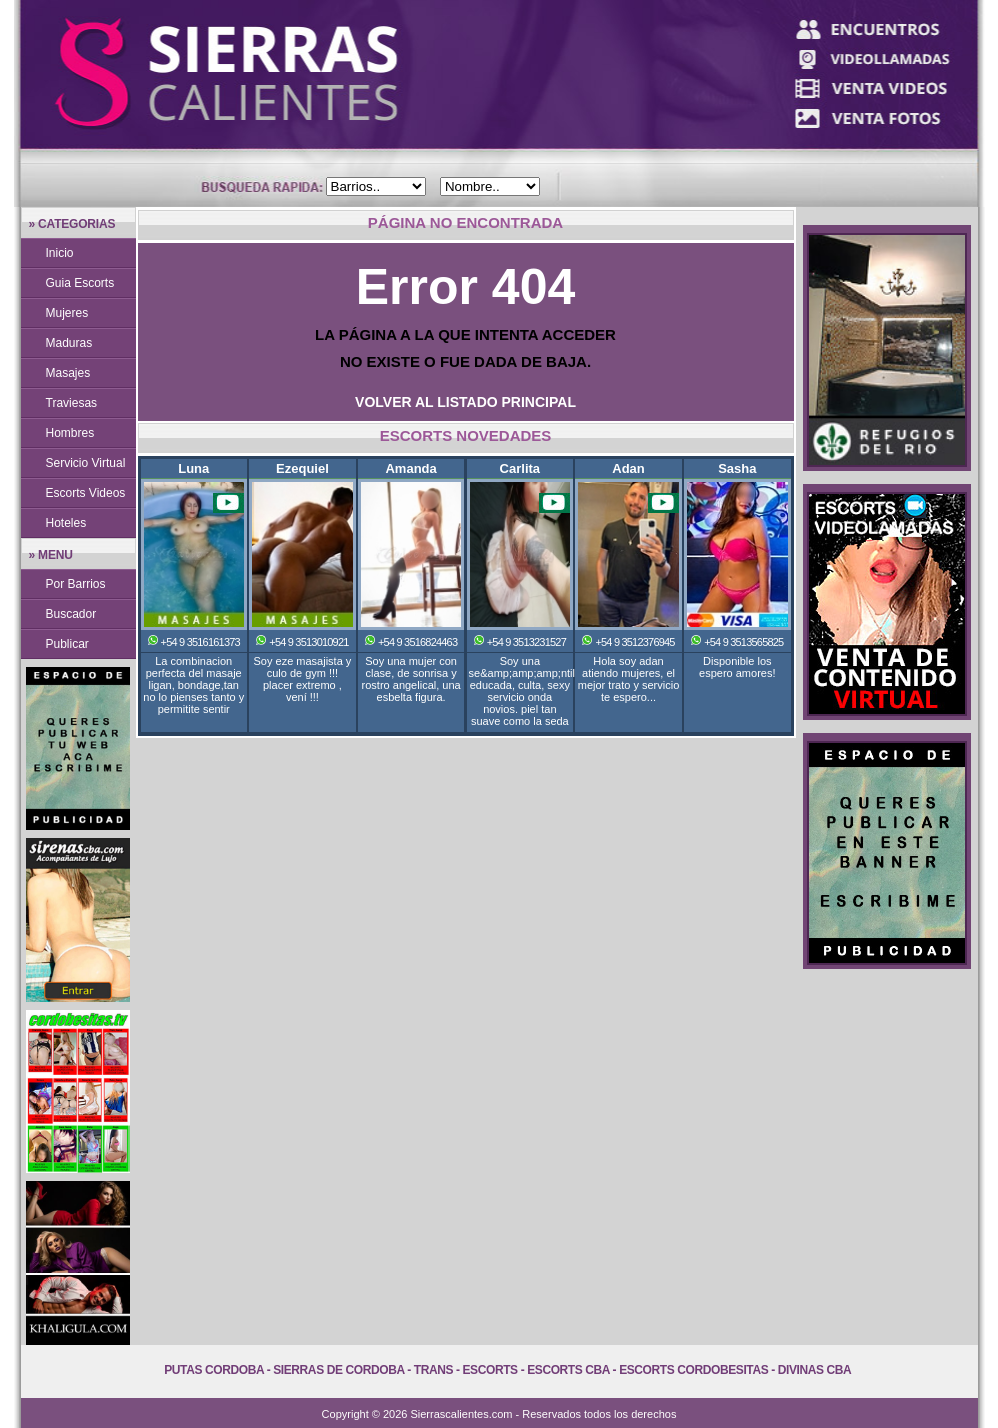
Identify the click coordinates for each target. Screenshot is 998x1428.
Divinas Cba (815, 1370)
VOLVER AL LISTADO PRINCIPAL (465, 402)
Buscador (71, 614)
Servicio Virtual (86, 463)
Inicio (60, 253)
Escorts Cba (568, 1370)
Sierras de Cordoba (338, 1370)
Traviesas (72, 403)
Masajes (68, 373)
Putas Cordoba (213, 1370)
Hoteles (66, 523)
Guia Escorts (80, 283)
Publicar (67, 644)
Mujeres (67, 313)
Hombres (70, 433)
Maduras (69, 343)
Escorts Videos (86, 493)
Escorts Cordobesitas (693, 1370)
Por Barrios (76, 584)
